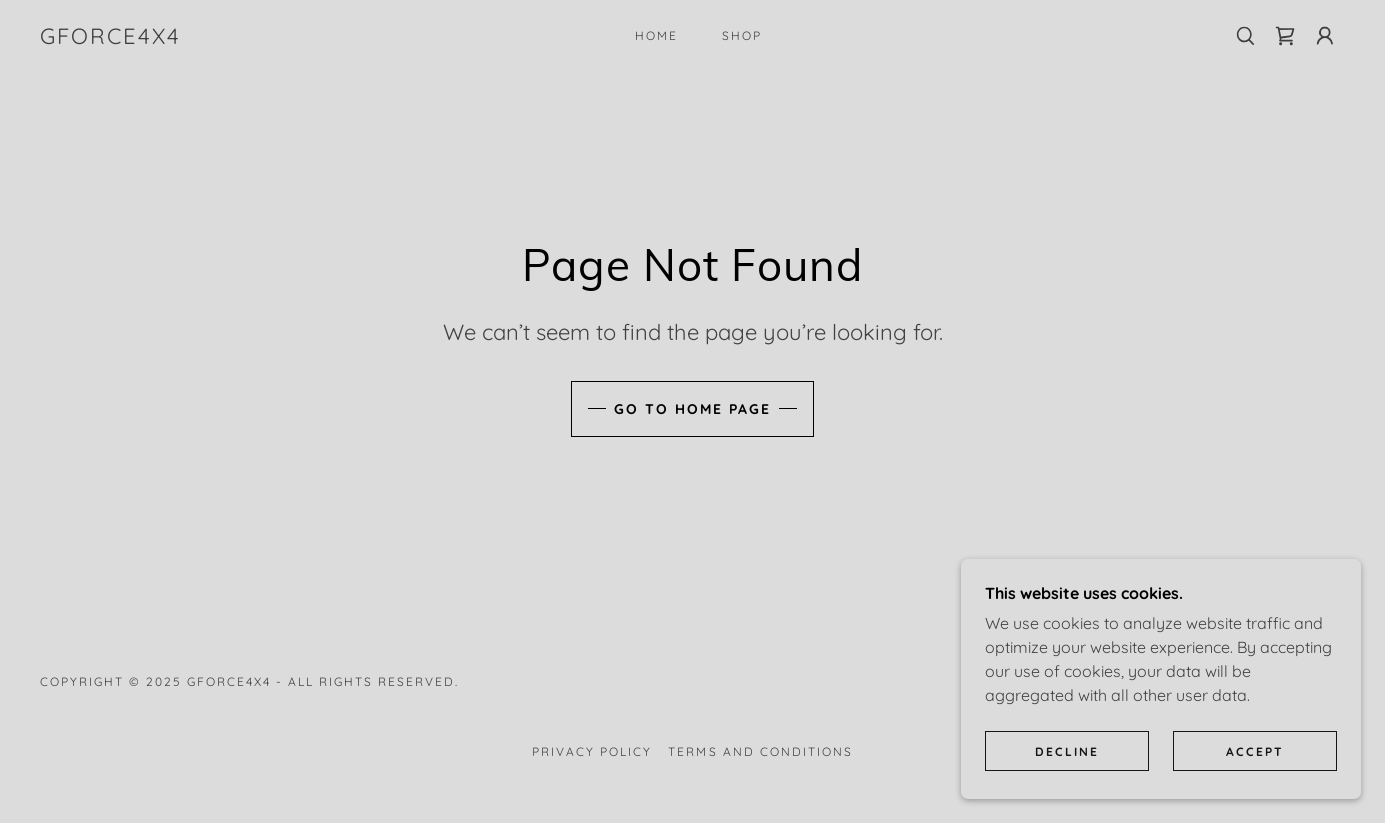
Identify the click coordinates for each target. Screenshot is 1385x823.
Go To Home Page (692, 409)
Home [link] (656, 35)
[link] (110, 38)
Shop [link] (742, 35)
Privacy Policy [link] (592, 751)
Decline (1067, 792)
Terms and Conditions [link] (760, 751)
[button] (1325, 36)
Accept (1255, 792)
